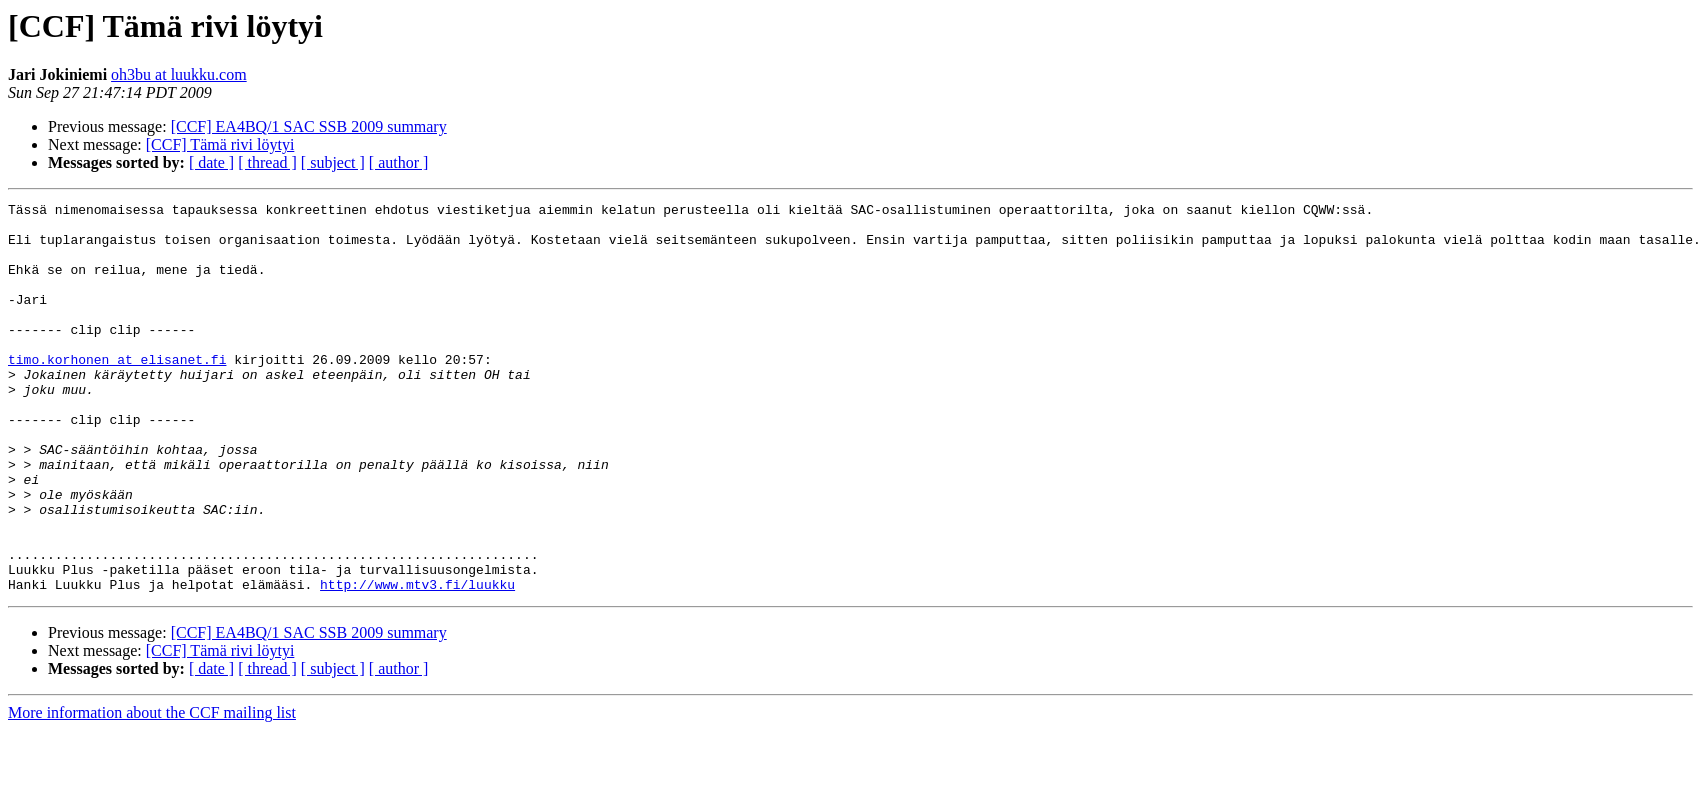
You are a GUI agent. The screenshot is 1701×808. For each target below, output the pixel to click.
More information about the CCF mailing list (152, 790)
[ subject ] (333, 162)
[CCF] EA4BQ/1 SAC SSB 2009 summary (309, 126)
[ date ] (211, 162)
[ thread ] (267, 162)
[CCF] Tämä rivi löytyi (220, 144)
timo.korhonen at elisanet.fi (117, 392)
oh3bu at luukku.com (179, 74)
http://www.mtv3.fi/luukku (417, 662)
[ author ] (399, 162)
